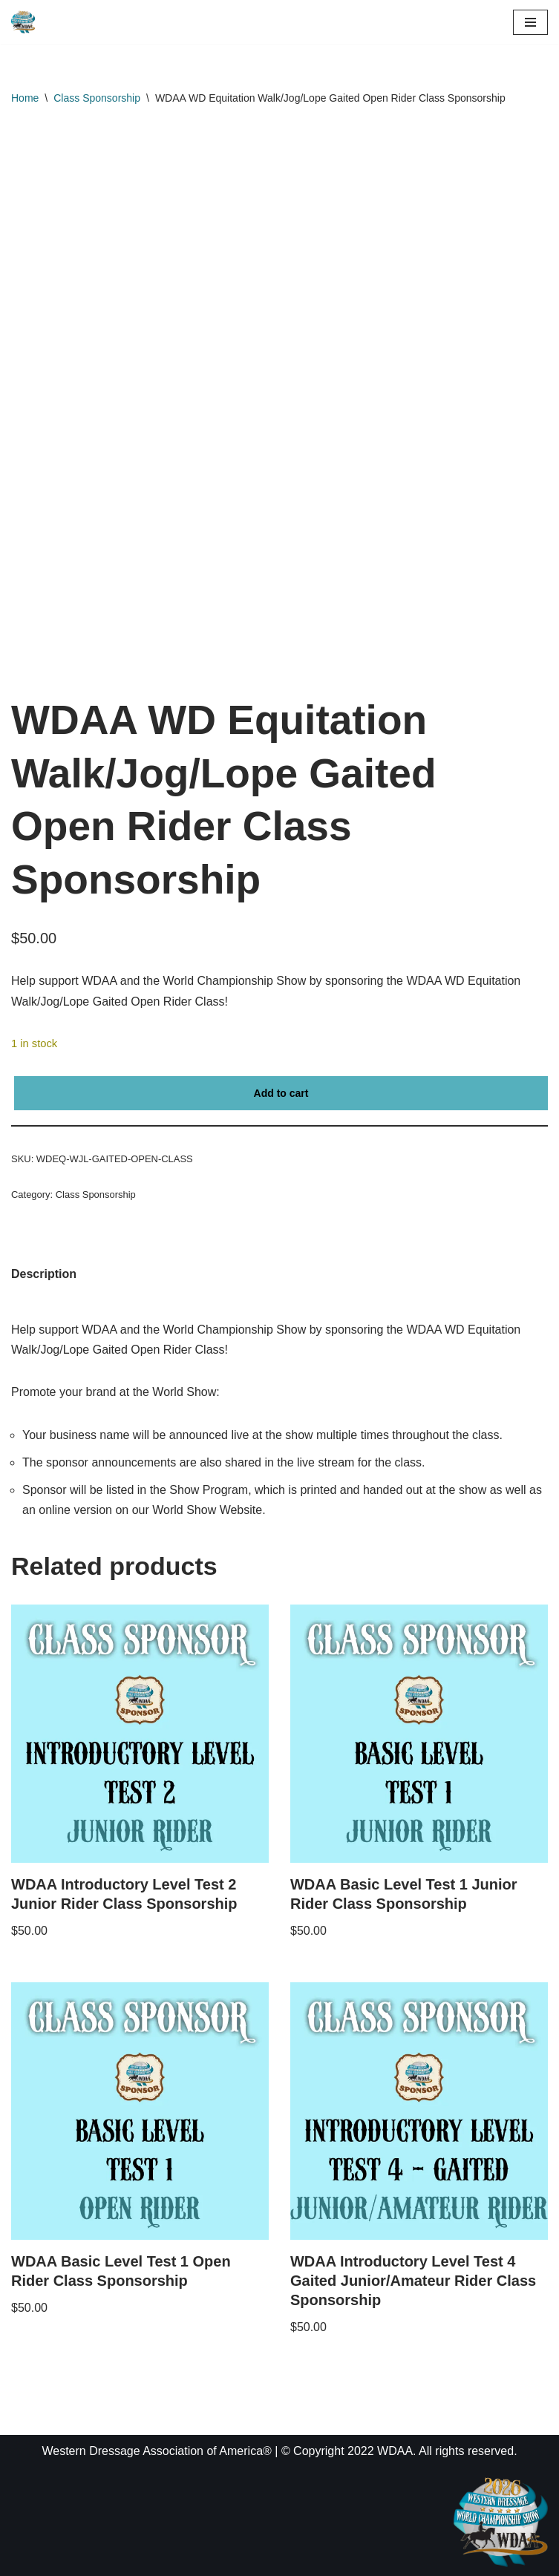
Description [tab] (43, 1274)
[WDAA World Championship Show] (23, 21)
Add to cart (281, 1093)
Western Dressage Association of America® (156, 2451)
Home (25, 98)
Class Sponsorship (96, 98)
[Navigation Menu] (530, 22)
